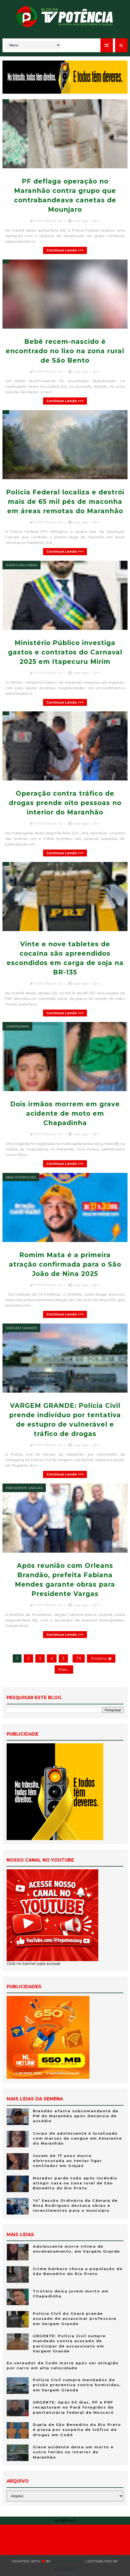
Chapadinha (17, 1026)
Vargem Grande (21, 1328)
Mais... (64, 1669)
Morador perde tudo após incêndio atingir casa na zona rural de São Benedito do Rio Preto (75, 2183)
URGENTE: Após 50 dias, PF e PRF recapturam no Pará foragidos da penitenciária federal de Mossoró (73, 2407)
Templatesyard (68, 2561)
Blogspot (65, 2569)
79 (78, 1658)
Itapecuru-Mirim (21, 565)
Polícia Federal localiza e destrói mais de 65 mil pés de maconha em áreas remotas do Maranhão (65, 501)
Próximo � (101, 1658)
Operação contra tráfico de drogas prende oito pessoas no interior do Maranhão (65, 803)
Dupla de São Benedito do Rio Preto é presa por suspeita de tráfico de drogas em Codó (77, 2429)
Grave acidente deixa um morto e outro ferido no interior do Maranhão (73, 2452)
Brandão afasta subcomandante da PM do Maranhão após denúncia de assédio (75, 2116)
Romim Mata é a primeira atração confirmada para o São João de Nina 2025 (65, 1264)
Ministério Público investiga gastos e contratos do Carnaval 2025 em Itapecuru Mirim (65, 652)
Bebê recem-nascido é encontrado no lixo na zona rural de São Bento (65, 351)
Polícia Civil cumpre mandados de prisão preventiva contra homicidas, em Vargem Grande (77, 2385)
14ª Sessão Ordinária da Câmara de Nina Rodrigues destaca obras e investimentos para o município (75, 2205)
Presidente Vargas (24, 1488)
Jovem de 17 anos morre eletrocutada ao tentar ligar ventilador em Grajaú (67, 2160)
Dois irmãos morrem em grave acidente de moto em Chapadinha (65, 1113)
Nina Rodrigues (21, 1177)
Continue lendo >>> (65, 250)
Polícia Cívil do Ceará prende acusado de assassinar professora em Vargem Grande (74, 2318)
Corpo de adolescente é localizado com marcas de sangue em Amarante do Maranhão (77, 2138)
